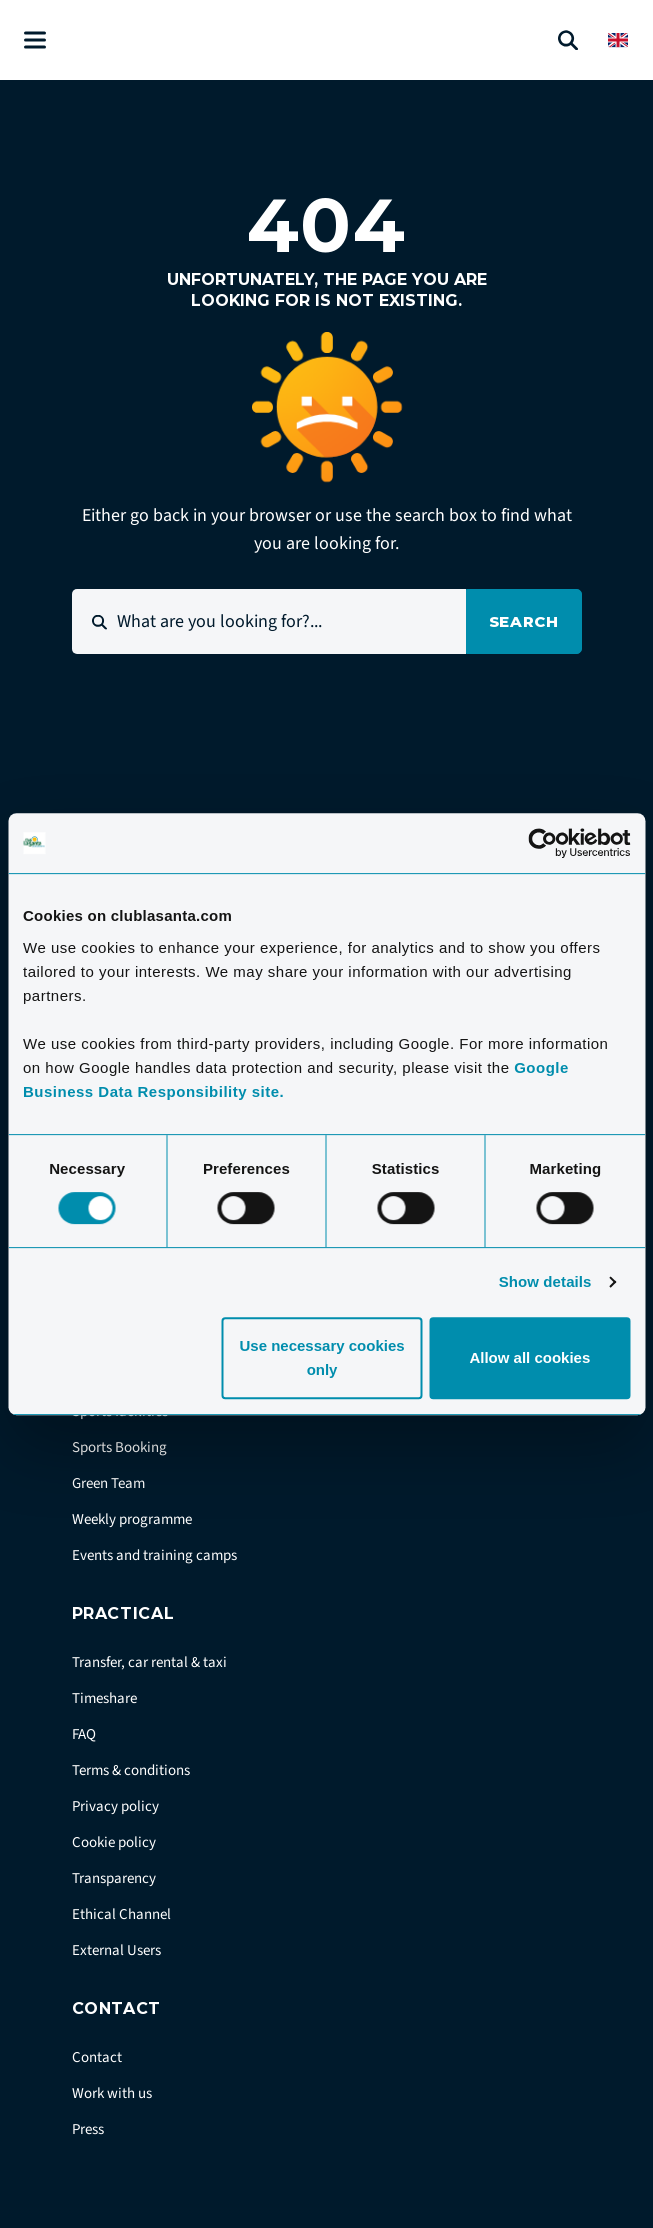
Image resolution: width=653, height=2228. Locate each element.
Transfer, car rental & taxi (149, 1662)
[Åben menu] (35, 40)
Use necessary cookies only (321, 1357)
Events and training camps (154, 1555)
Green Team (108, 1483)
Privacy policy (115, 1806)
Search (524, 621)
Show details (545, 1281)
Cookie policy (114, 1842)
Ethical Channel (121, 1914)
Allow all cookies (529, 1357)
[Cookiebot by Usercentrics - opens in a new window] (542, 843)
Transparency (114, 1878)
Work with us (112, 2093)
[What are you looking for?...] (269, 621)
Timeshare (104, 1698)
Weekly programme (132, 1519)
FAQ (84, 1734)
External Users (116, 1950)
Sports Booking (119, 1447)
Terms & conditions (131, 1770)
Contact (97, 2057)
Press (88, 2129)
